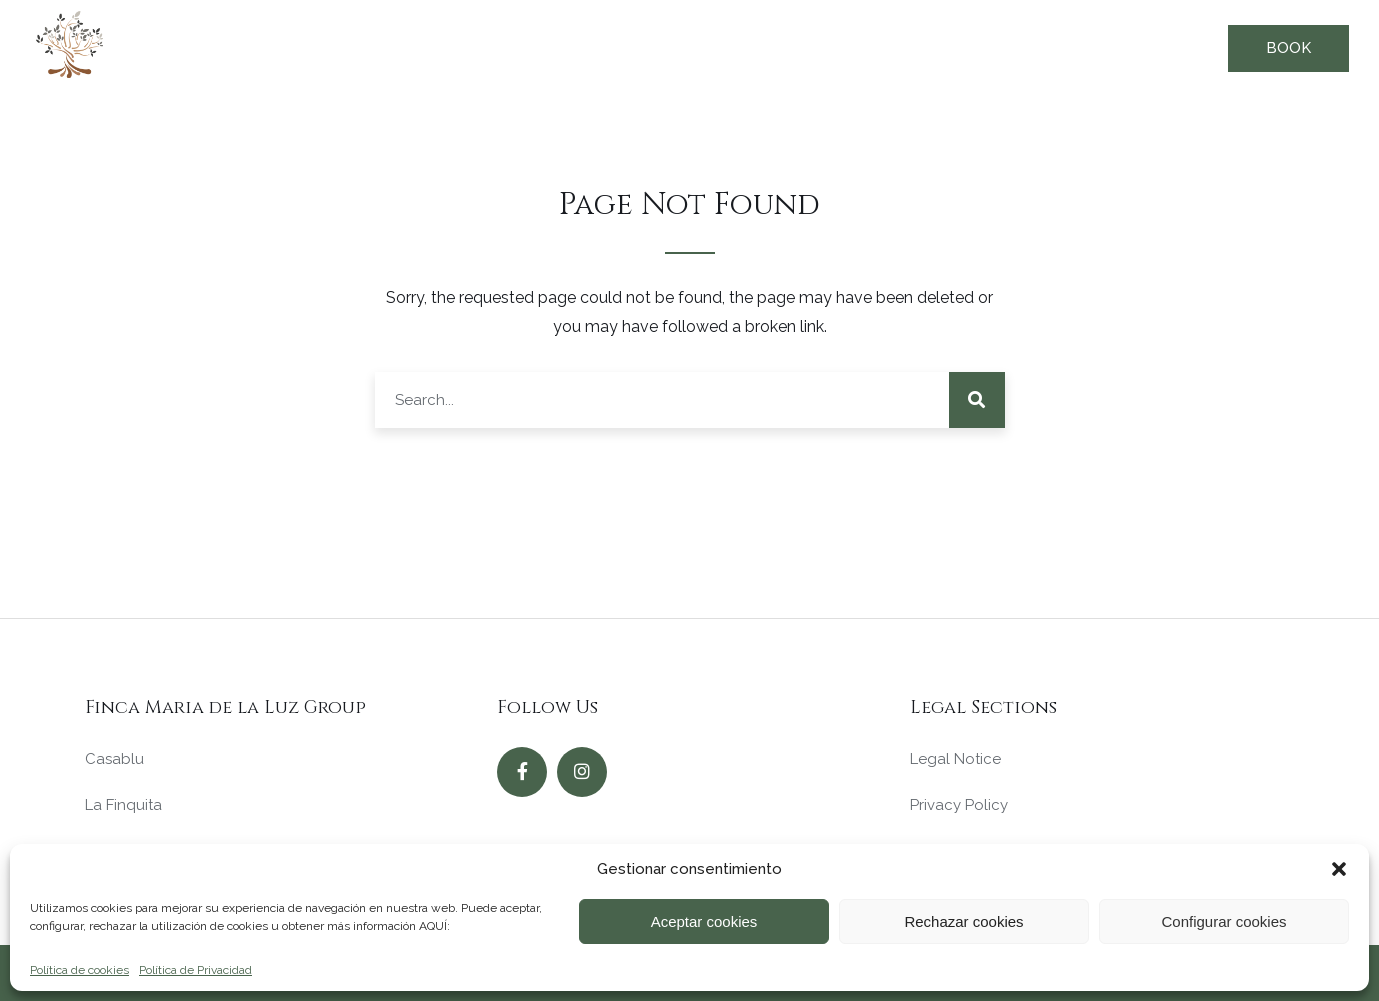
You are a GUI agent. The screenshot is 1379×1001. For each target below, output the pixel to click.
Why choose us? (763, 47)
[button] (1339, 869)
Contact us (1164, 47)
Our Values (910, 47)
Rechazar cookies (963, 921)
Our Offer (621, 47)
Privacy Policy (959, 805)
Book (1288, 48)
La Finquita (123, 805)
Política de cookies (79, 970)
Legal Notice (955, 759)
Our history (1036, 47)
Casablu (114, 759)
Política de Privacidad (195, 970)
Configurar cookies (1223, 921)
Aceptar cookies (704, 921)
